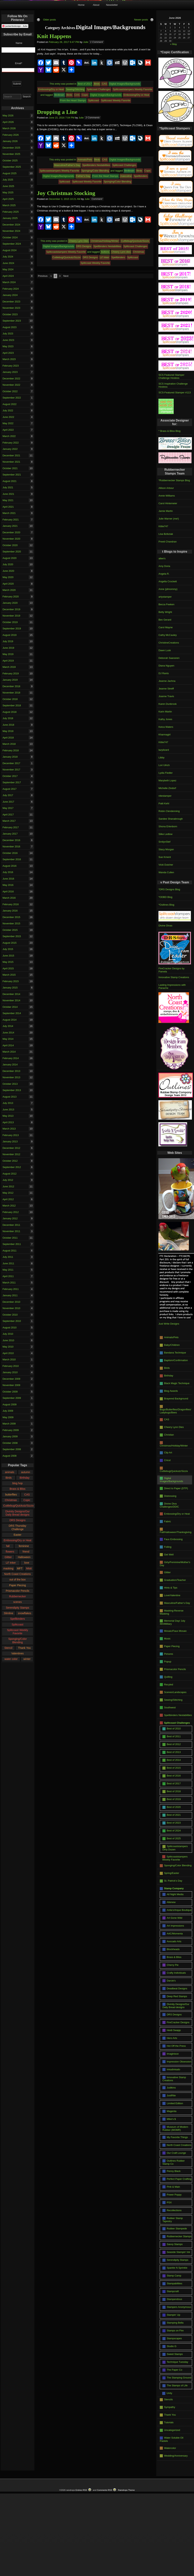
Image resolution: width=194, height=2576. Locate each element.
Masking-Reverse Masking (171, 1670)
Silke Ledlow (165, 892)
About (96, 63)
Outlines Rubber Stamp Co (173, 2220)
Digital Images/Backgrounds (171, 1538)
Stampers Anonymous (179, 2365)
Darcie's (171, 2038)
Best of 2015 (174, 1826)
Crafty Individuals (176, 2030)
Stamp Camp (174, 2333)
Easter (17, 1592)
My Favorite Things (177, 2195)
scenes (17, 1660)
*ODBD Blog (165, 955)
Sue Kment (164, 915)
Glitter (167, 1630)
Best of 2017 (174, 1841)
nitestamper (164, 854)
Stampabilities (174, 2341)
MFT (20, 1626)
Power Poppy (174, 2252)
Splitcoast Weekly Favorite (17, 1690)
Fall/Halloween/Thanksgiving (175, 1590)
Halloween (24, 1615)
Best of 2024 (174, 1888)
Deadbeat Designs (177, 2046)
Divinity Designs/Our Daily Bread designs (175, 2064)
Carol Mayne (165, 685)
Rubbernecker (17, 1654)
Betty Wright (165, 670)
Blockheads (173, 2007)
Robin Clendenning (169, 869)
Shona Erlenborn (167, 884)
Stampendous (174, 2357)
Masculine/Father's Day (177, 1661)
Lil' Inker (11, 1620)
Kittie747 (163, 584)
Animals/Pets (171, 1395)
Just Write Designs (168, 1381)
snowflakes (24, 1671)
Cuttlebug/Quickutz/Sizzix (174, 1529)
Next (65, 333)
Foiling (167, 1604)
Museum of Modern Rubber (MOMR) (175, 2186)
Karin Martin (165, 769)
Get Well (169, 1612)
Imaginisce (173, 2111)
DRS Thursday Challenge (17, 1585)
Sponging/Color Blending (178, 1923)
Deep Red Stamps (177, 2054)
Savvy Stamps (175, 2302)
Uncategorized (172, 2488)
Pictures (168, 1711)
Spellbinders (17, 1676)
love (26, 1620)
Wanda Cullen (166, 930)
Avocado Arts (174, 1999)
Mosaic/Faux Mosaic (175, 1688)
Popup (167, 1719)
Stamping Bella (175, 2380)
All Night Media (175, 1952)
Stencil (8, 1705)
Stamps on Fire (175, 2388)
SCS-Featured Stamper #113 (174, 450)
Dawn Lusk (164, 708)
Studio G (171, 2404)
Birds (167, 1426)
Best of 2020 (174, 1865)
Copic (26, 1558)
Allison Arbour (166, 546)
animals (9, 1530)
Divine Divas (165, 983)
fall (8, 1604)
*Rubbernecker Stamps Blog (174, 538)
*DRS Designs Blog (169, 947)
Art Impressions (175, 1983)
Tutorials (168, 2480)
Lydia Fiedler (165, 831)
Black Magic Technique (176, 1441)
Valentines (17, 1711)
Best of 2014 (174, 1818)
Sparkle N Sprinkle (177, 2325)
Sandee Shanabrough (170, 877)
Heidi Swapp (174, 2088)
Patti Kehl (163, 861)
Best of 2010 (174, 1786)
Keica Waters (165, 785)
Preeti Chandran (167, 599)
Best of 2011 (174, 1794)
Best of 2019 (174, 1857)
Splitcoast (17, 1682)
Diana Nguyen (166, 723)
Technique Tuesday (177, 2419)
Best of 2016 (174, 1833)
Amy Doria (164, 624)
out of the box (17, 1637)
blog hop (17, 1541)
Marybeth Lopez (167, 838)
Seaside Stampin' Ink (178, 2310)
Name (18, 105)
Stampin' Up (173, 2372)
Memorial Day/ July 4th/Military (172, 1680)
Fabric (167, 1579)
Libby (161, 815)
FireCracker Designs (178, 2080)
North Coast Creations (179, 2203)
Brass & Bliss (174, 2015)
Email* (18, 125)
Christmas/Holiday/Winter (174, 1503)
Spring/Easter (171, 1931)
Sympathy (169, 2465)
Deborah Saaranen (168, 716)
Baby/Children (172, 1403)
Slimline (8, 1671)
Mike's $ (171, 2177)
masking (8, 1626)
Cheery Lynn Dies (174, 1485)
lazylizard (163, 808)
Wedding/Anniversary (175, 2513)
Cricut (167, 1518)
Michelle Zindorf (167, 846)
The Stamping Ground (179, 2435)
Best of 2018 (174, 1849)
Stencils (168, 2457)
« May (173, 102)
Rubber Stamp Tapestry (172, 2278)
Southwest (170, 1765)
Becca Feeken (166, 662)
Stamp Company (174, 1946)
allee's (161, 616)
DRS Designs (174, 2072)
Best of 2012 (174, 1802)
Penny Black (173, 2229)
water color (11, 1717)
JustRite (171, 2153)
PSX (169, 2260)
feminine (24, 1604)
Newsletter (112, 63)
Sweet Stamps (175, 2412)
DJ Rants (163, 731)
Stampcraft (173, 2349)
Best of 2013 (174, 1810)
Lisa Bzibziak (165, 592)
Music (167, 1696)
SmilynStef (164, 899)
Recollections (174, 2268)
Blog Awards (171, 1449)
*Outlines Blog (166, 962)
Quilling (168, 1734)
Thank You (170, 2472)
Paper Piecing (171, 1704)
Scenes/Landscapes (175, 1750)
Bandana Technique (175, 1410)
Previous (43, 333)
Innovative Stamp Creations (173, 1035)
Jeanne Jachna (166, 739)
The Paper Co (174, 2427)
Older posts (49, 77)
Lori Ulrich (164, 823)
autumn (25, 1530)
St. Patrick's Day (173, 1938)
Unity (169, 2451)
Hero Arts (172, 2096)
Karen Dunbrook (167, 762)
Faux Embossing (173, 1597)
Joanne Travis (166, 754)
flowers (10, 1609)
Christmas (11, 1558)
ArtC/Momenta (175, 1991)
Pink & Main (173, 2244)
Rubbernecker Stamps (179, 2294)
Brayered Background (176, 1456)
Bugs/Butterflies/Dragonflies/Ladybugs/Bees (175, 1469)
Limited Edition (175, 2161)
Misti (29, 1626)
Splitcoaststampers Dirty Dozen (175, 1906)
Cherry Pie (172, 2022)
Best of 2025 (174, 1896)
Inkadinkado (173, 2127)
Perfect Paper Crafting (179, 2236)
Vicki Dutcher (165, 922)
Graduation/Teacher (175, 1638)
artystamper (165, 654)
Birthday (168, 1433)
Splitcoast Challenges (177, 1780)
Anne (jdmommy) (167, 647)
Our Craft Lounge (176, 2210)
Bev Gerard (164, 677)
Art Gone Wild (174, 1975)
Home (81, 63)
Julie (85, 100)
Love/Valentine (172, 1653)
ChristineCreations (168, 700)
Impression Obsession (179, 2119)
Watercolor (170, 2506)
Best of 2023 (174, 1880)
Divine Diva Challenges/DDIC (169, 1563)
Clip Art (168, 1510)
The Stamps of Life (177, 2443)
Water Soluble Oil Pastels (171, 2497)
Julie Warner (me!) (168, 576)
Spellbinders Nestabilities (178, 1773)
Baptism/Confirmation (176, 1418)
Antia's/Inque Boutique (179, 1968)
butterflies (11, 1552)
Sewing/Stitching (173, 1757)
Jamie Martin (165, 569)
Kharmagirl (164, 792)
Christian (169, 1492)
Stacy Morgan (166, 907)
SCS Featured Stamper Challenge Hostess (171, 434)
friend (26, 1609)
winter (26, 1717)
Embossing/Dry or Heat (177, 1571)
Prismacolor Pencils (175, 1727)
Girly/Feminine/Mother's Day (175, 1622)
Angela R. (163, 632)
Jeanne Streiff (166, 746)
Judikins (171, 2145)
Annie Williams (166, 553)
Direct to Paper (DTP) (176, 1546)
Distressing (170, 1554)
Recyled (168, 1742)
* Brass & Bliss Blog (169, 489)
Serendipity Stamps (177, 2317)
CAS (166, 1477)
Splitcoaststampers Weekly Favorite (174, 1916)
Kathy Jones (165, 777)
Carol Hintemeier (167, 561)
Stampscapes (174, 2396)
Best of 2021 (174, 1873)
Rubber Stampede (177, 2286)
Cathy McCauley (167, 693)
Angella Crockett (167, 639)
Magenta (171, 2169)
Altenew (171, 1960)
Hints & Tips (170, 1645)
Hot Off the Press (176, 2103)
